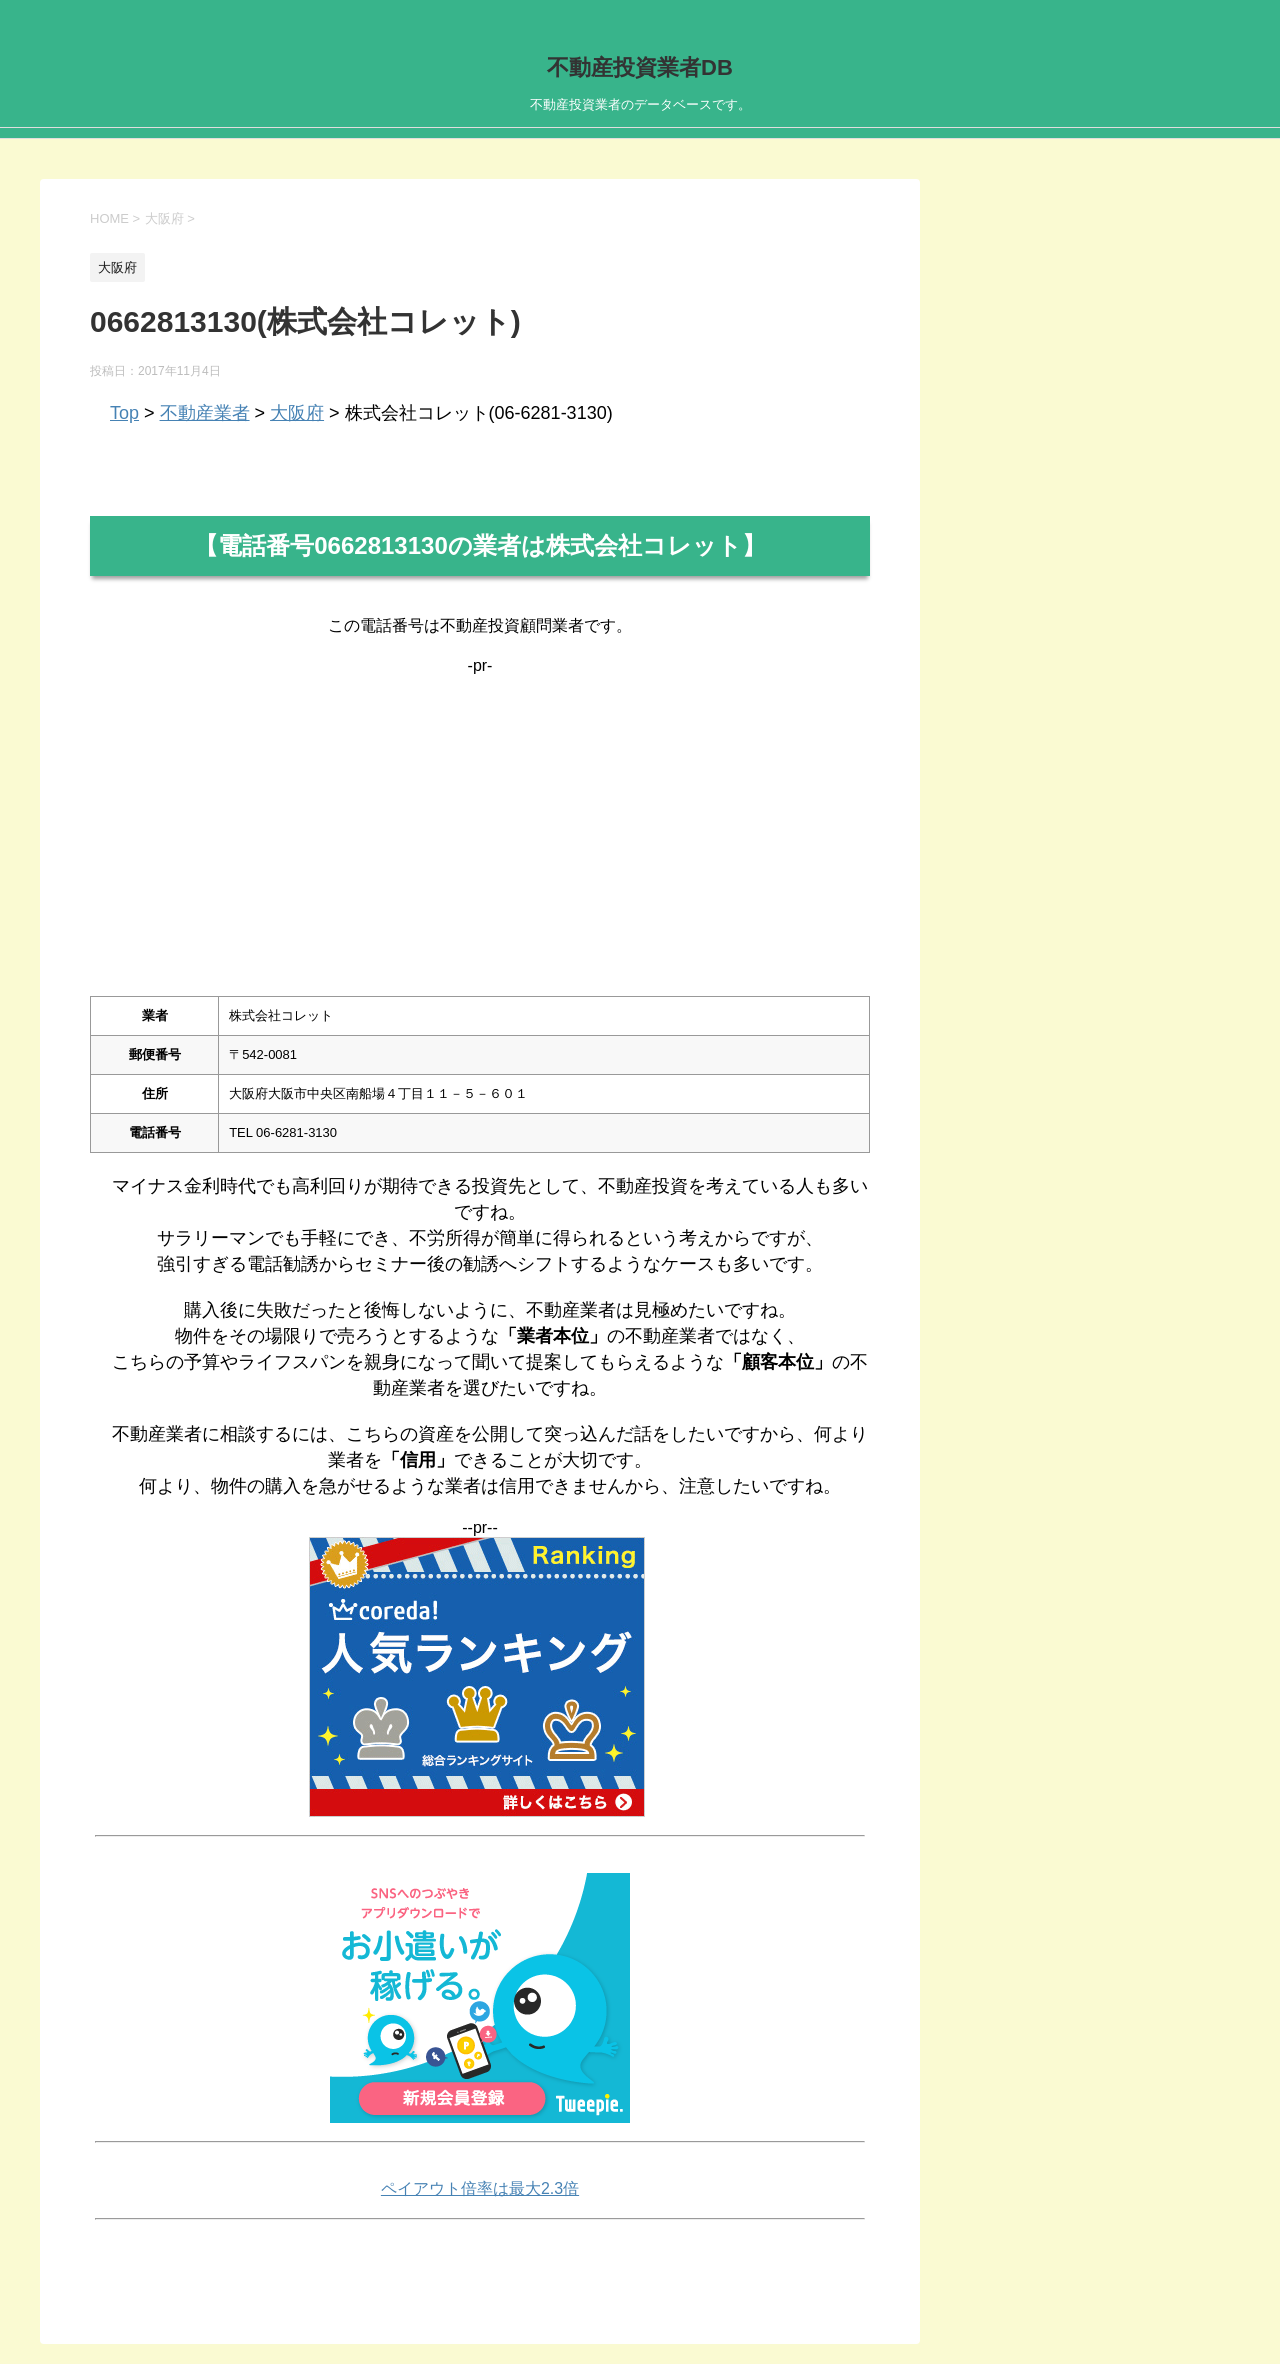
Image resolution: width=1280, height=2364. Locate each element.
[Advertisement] (480, 815)
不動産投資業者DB (640, 67)
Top (124, 413)
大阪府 (297, 413)
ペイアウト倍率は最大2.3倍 (480, 2188)
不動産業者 (205, 413)
